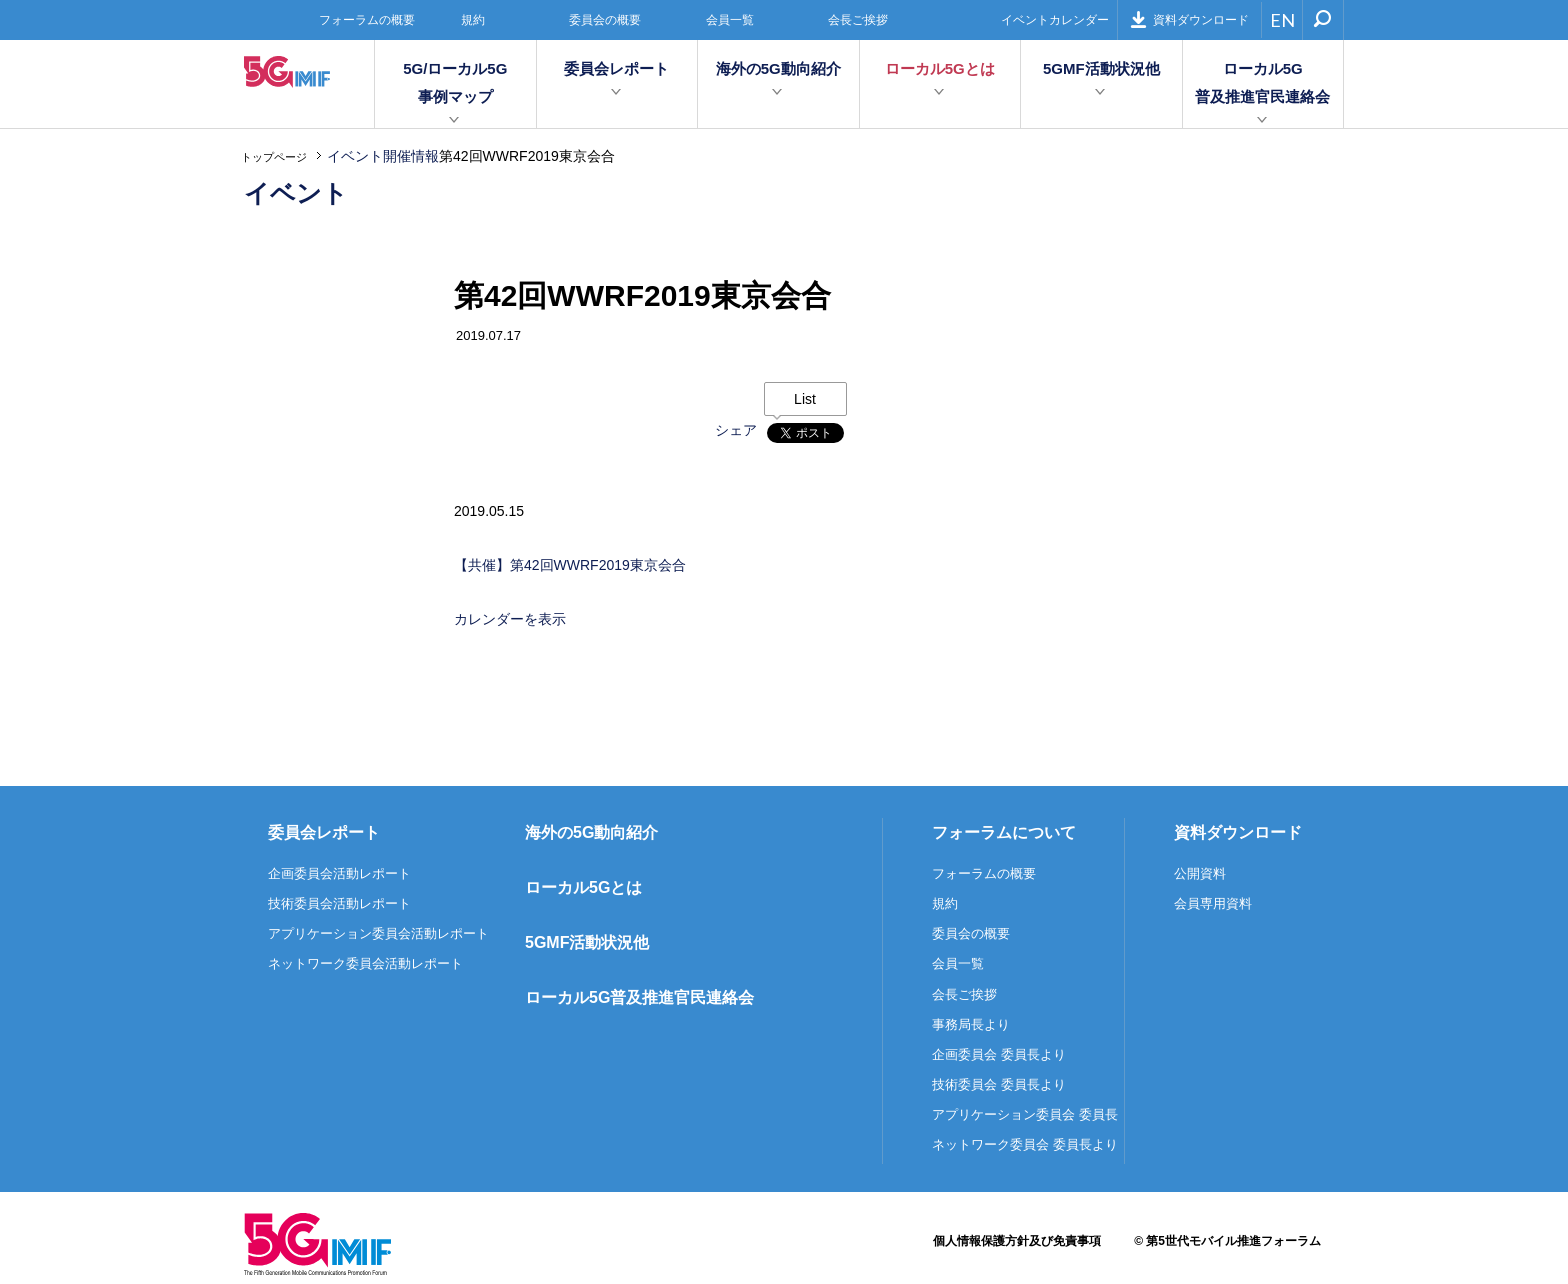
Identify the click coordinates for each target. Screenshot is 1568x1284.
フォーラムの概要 (367, 20)
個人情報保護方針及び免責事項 (1017, 1241)
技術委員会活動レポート (339, 903)
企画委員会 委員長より (999, 1054)
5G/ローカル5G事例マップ (455, 82)
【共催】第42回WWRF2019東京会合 (570, 565)
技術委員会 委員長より (999, 1084)
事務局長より (971, 1024)
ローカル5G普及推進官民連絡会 (1262, 82)
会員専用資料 (1213, 903)
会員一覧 (730, 20)
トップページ (274, 157)
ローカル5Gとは (940, 68)
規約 (473, 20)
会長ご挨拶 (858, 20)
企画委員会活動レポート (339, 873)
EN (1282, 20)
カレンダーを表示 (510, 619)
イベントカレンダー (1055, 20)
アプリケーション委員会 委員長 (1025, 1114)
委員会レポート (616, 68)
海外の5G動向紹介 (778, 68)
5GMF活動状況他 (1101, 68)
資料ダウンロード (1189, 19)
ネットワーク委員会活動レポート (365, 963)
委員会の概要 (605, 20)
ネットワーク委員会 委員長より (1025, 1144)
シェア (736, 430)
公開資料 (1200, 873)
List (805, 399)
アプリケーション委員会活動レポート (378, 933)
